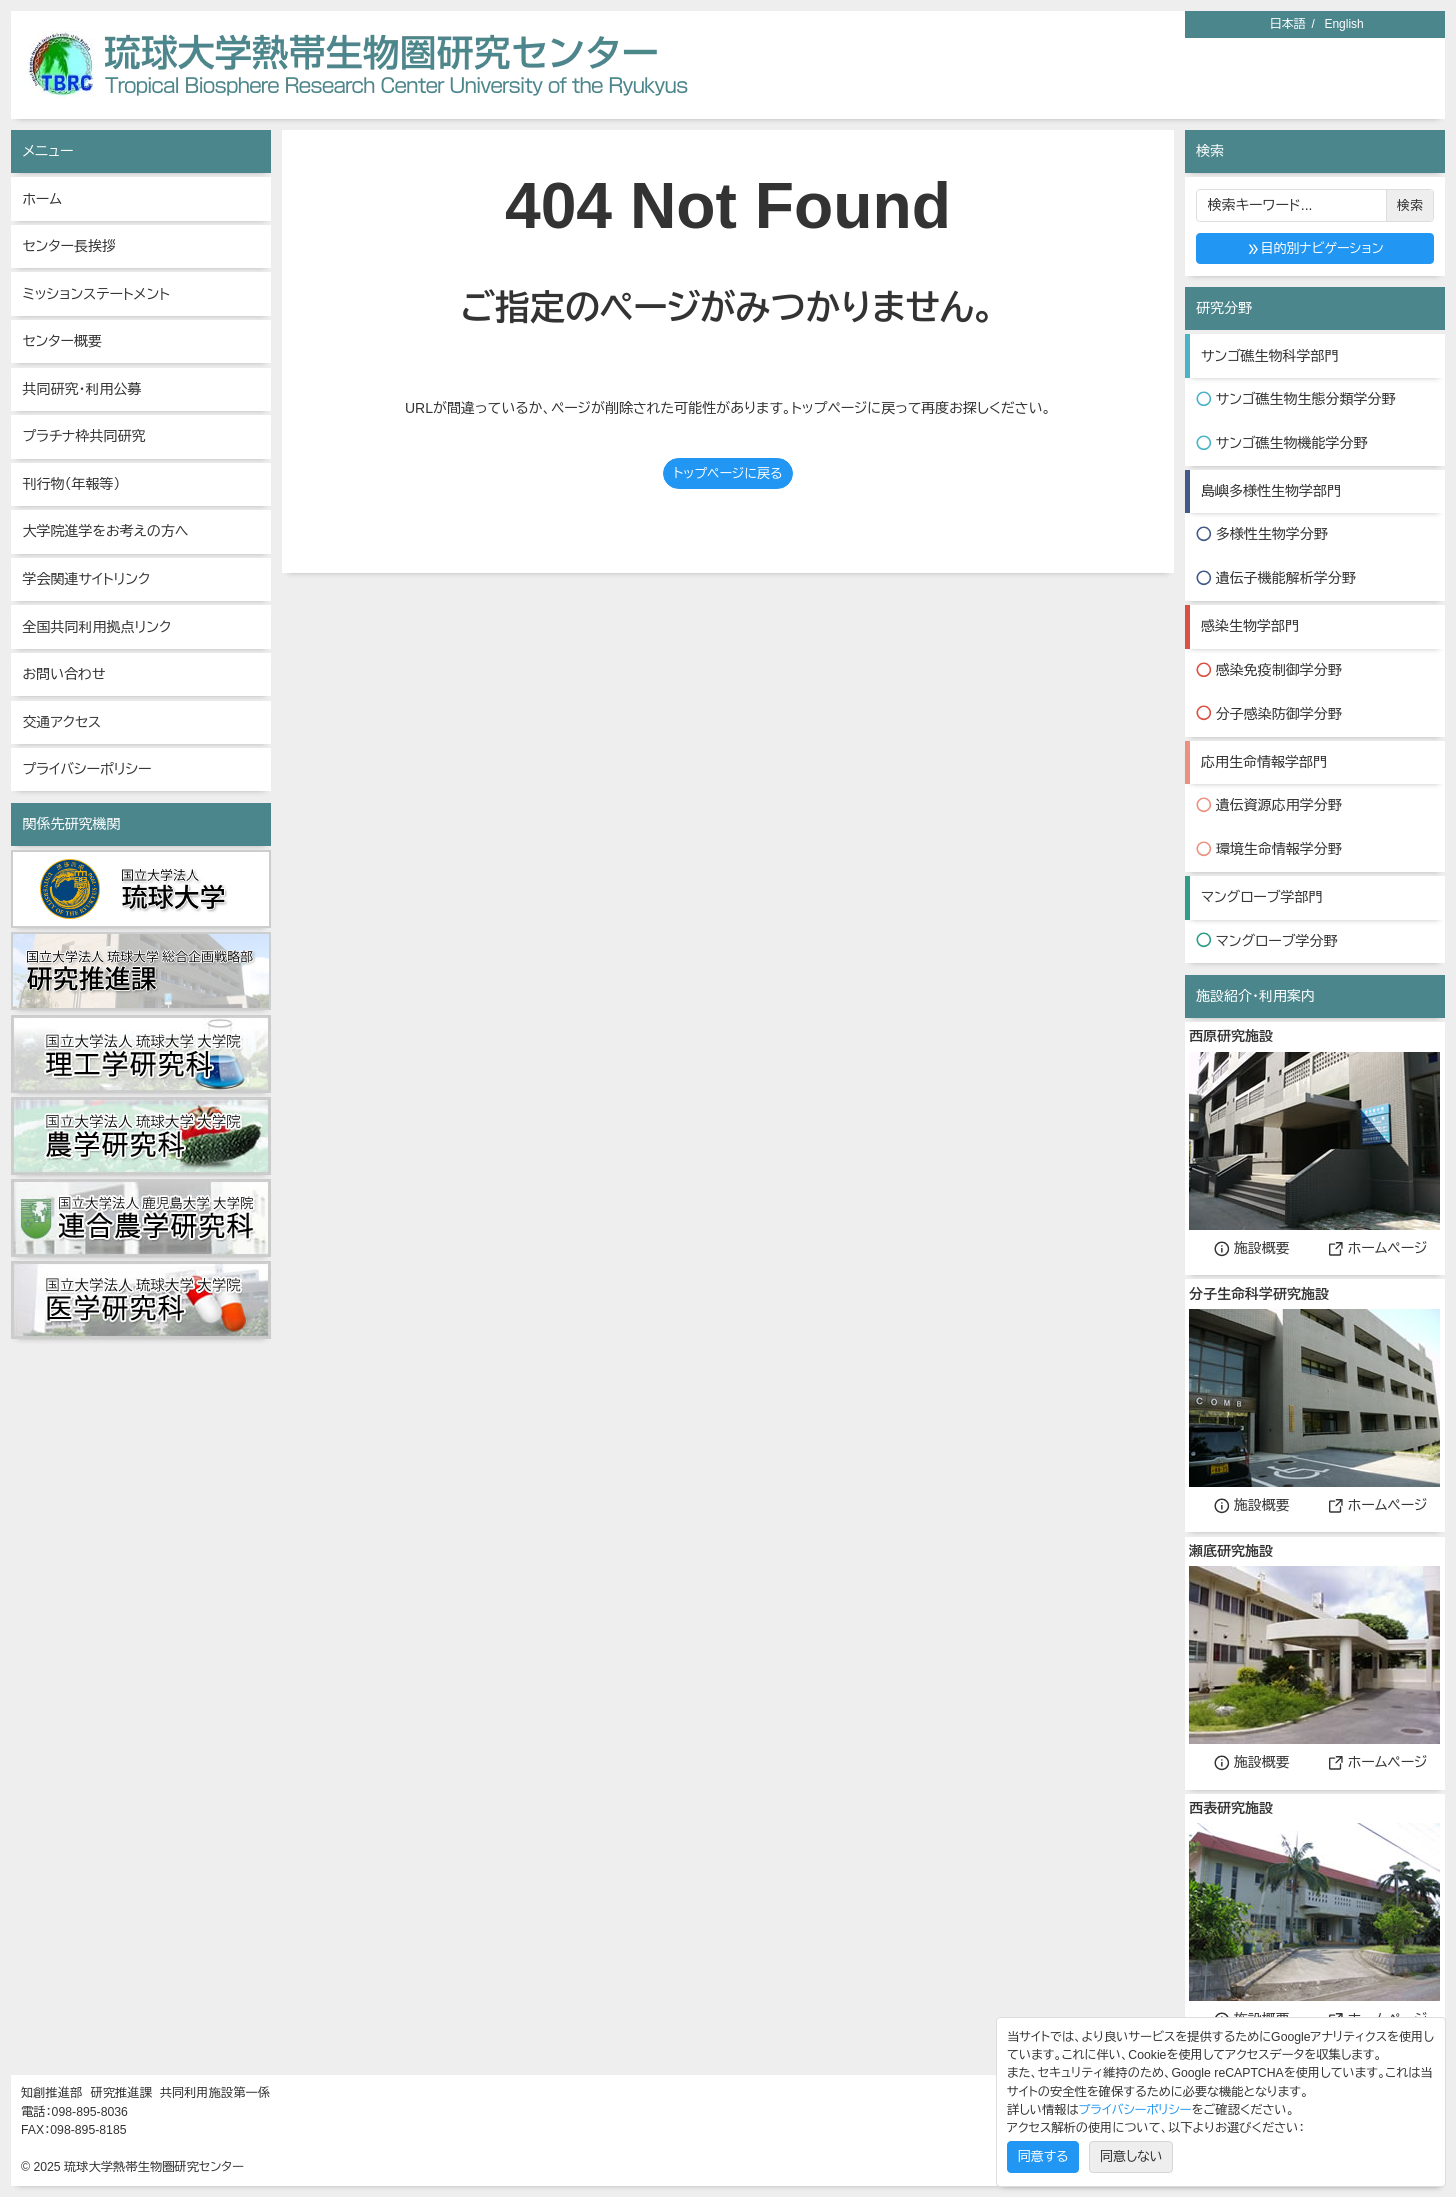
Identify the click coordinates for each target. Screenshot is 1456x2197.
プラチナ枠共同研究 (83, 436)
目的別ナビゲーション (1315, 248)
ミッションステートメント (95, 294)
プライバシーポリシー (86, 769)
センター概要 (62, 341)
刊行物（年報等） (71, 484)
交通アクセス (61, 722)
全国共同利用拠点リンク (96, 627)
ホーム (41, 199)
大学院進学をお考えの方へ (105, 531)
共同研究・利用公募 (81, 389)
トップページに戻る (727, 473)
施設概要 (1252, 1248)
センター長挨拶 (69, 246)
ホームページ (1378, 1248)
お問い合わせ (63, 674)
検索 (1410, 205)
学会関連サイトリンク (86, 579)
